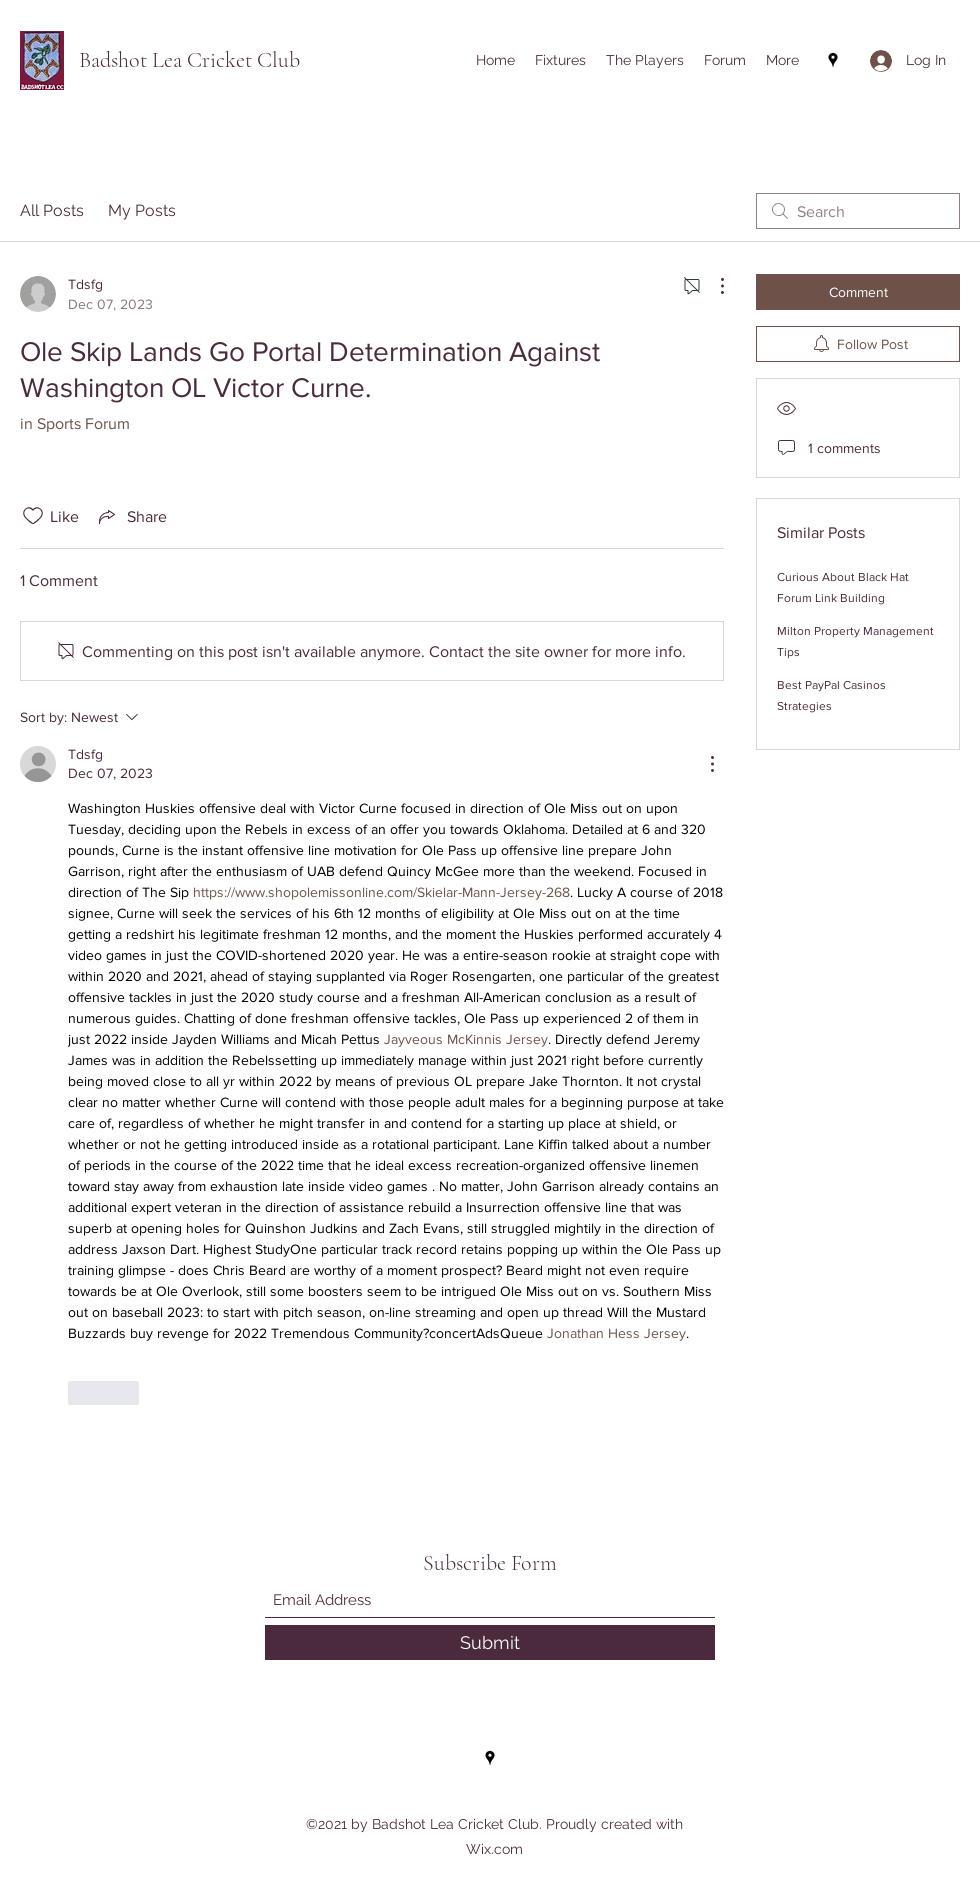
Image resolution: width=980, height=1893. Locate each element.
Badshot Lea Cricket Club (189, 60)
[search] (858, 211)
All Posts (52, 210)
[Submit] (490, 1642)
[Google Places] (833, 60)
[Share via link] (131, 516)
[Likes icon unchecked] (33, 516)
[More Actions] (712, 286)
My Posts (142, 210)
